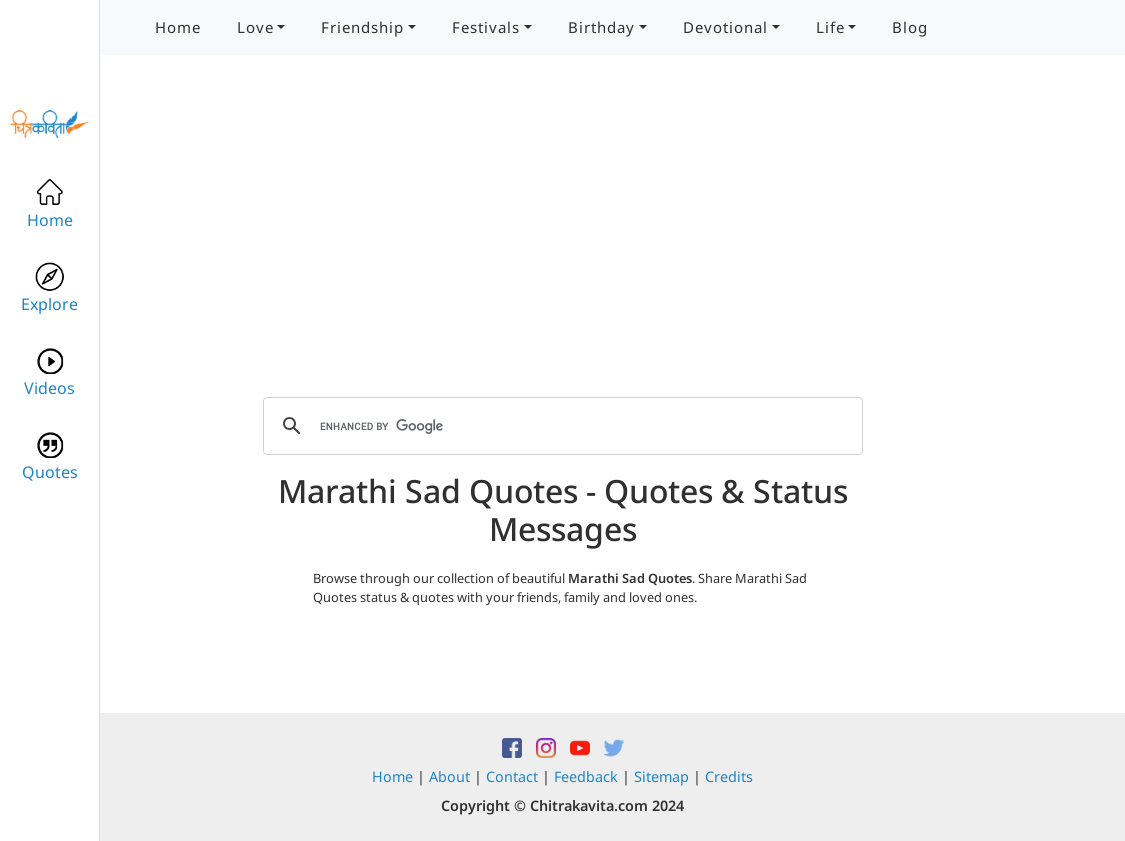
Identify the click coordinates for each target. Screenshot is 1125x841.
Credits (729, 776)
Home (178, 27)
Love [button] (255, 27)
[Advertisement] (563, 240)
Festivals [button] (486, 27)
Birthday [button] (601, 27)
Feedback (586, 776)
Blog (910, 27)
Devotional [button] (725, 27)
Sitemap (661, 776)
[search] (560, 426)
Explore (49, 288)
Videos (49, 372)
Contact (512, 776)
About (449, 776)
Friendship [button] (362, 27)
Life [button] (830, 27)
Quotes (50, 456)
